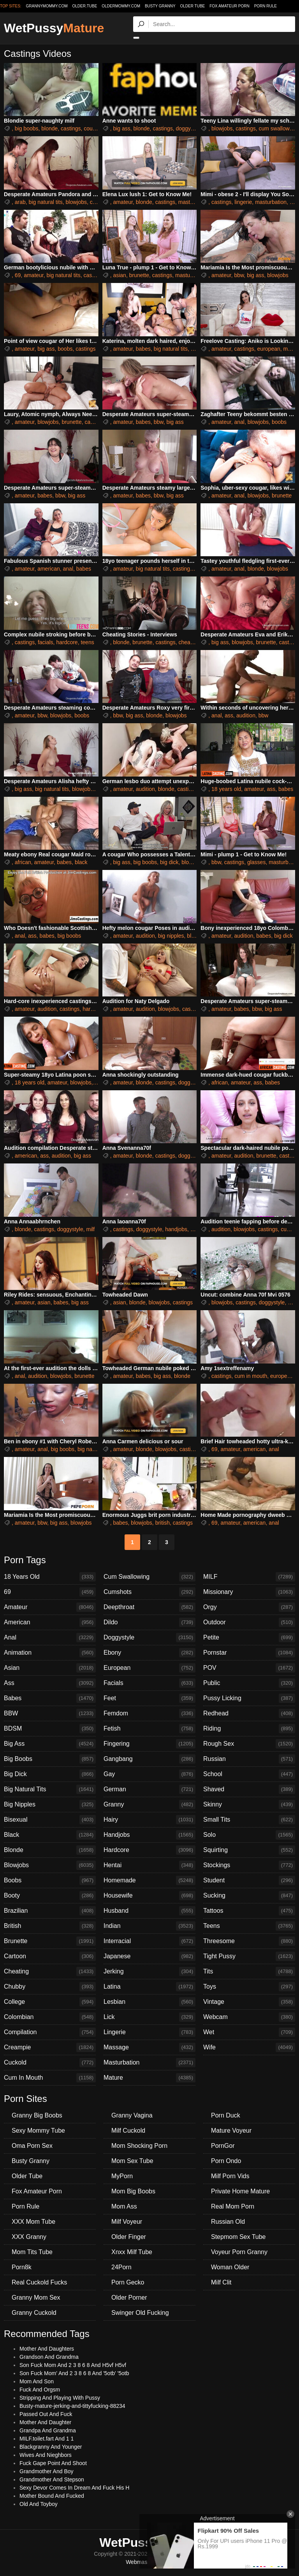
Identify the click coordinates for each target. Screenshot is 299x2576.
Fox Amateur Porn (229, 6)
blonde (49, 128)
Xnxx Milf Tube (131, 2252)
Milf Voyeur (126, 2221)
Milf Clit (221, 2282)
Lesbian (149, 2002)
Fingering (149, 1743)
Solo (249, 1835)
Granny (149, 1804)
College (50, 2002)
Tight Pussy (249, 1956)
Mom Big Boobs (133, 2191)
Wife (249, 2047)
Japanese (149, 1956)
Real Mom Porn (232, 2206)
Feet (149, 1698)
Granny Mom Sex (36, 2297)
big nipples (171, 936)
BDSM (50, 1728)
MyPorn (122, 2176)
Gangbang (149, 1759)
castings (71, 128)
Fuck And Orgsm (39, 2389)
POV (249, 1668)
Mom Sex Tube (132, 2161)
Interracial (149, 1941)
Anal (50, 1637)
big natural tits (46, 202)
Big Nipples (50, 1804)
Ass (50, 1683)
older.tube (84, 6)
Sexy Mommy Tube (38, 2130)
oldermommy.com (121, 6)
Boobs (50, 1880)
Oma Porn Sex (32, 2145)
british (162, 1523)
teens (87, 642)
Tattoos (249, 1910)
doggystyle (189, 128)
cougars (93, 128)
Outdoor (249, 1622)
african (23, 862)
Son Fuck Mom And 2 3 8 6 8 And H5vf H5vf (72, 2365)
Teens (249, 1926)
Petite (249, 1637)
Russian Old (228, 2221)
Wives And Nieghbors (45, 2455)
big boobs (27, 128)
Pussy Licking (249, 1698)
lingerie (243, 202)
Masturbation (149, 2062)
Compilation (50, 2032)
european (268, 349)
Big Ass (50, 1743)
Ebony (149, 1652)
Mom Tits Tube (32, 2252)
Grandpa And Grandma (47, 2430)
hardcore (66, 642)
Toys (249, 1986)
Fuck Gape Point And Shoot (53, 2463)
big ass (121, 128)
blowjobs (221, 128)
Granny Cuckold (34, 2312)
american (48, 569)
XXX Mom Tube (33, 2221)
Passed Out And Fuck (45, 2414)
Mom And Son (36, 2381)
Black (50, 1835)
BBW (50, 1713)
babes (143, 349)
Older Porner (129, 2297)
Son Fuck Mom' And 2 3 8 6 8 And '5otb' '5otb (74, 2373)
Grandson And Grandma (49, 2357)
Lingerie (149, 2032)
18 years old (226, 789)
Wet (249, 2032)
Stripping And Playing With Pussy (59, 2398)
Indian (149, 1926)
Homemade (149, 1880)
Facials (149, 1683)
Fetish (149, 1728)
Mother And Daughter (45, 2422)
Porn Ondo (226, 2161)
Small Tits (249, 1819)
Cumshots (149, 1592)
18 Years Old (50, 1576)
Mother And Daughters (46, 2349)
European (149, 1668)
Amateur (50, 1607)
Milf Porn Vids (230, 2176)
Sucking (249, 1895)
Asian (50, 1668)
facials (45, 642)
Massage (149, 2047)
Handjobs (149, 1835)
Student (249, 1880)
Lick (149, 2017)
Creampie (50, 2047)
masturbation (194, 202)
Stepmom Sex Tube (238, 2236)
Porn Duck (225, 2115)
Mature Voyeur (231, 2130)
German (149, 1789)
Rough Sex (249, 1743)
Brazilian (50, 1910)
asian (119, 275)
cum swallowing (278, 128)
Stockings (249, 1865)
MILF (249, 1576)
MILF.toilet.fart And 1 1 (46, 2438)
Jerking (149, 1971)
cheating (189, 642)
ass (229, 715)
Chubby (50, 1986)
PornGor (222, 2145)
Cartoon (50, 1956)
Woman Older (230, 2267)
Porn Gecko (127, 2282)
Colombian (50, 2017)
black (81, 862)
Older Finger (128, 2236)
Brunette (50, 1941)
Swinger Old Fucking (140, 2312)
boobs (65, 349)
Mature (149, 2077)
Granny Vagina (132, 2115)
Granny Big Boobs (37, 2115)
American (50, 1622)
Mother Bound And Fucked (51, 2496)
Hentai (149, 1865)
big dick (169, 862)
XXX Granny (29, 2236)
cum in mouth (250, 1376)
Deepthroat (149, 1607)
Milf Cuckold (128, 2130)
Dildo (149, 1622)
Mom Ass (124, 2206)
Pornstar (249, 1652)
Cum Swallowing (149, 1576)
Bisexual (50, 1819)
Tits (249, 1971)
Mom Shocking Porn (139, 2145)
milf (90, 1229)
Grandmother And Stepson (51, 2479)
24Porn (121, 2267)
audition (245, 715)
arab (20, 202)
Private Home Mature (240, 2191)
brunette (139, 275)
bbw (239, 275)
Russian (249, 1759)
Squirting (249, 1850)
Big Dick (50, 1774)
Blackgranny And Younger (50, 2447)
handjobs (176, 1229)
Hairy (149, 1819)
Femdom (149, 1713)
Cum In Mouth (50, 2077)
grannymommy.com (47, 6)
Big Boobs (50, 1759)
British (50, 1926)
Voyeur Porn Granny (239, 2252)
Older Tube (192, 6)
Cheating (50, 1971)
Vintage (249, 2002)
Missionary (249, 1592)
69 (18, 275)
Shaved (249, 1789)
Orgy (249, 1607)
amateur (123, 202)
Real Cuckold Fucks (39, 2282)
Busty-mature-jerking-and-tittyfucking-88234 (72, 2406)
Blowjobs (50, 1865)
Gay (149, 1774)
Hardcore (149, 1850)
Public (249, 1683)
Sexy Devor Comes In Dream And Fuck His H (74, 2488)
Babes (50, 1698)
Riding (249, 1728)
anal (239, 422)
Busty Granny (160, 6)
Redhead (249, 1713)
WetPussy (54, 28)
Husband (149, 1910)
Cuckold (50, 2062)
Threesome (249, 1941)
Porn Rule (265, 6)
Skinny (249, 1804)
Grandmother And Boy (46, 2471)
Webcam (249, 2017)
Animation (50, 1652)
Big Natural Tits (50, 1789)
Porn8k (22, 2267)
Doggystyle (149, 1637)
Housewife (149, 1895)
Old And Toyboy (38, 2504)
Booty (50, 1895)
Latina (149, 1986)
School (249, 1774)
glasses (256, 862)
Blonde (50, 1850)
